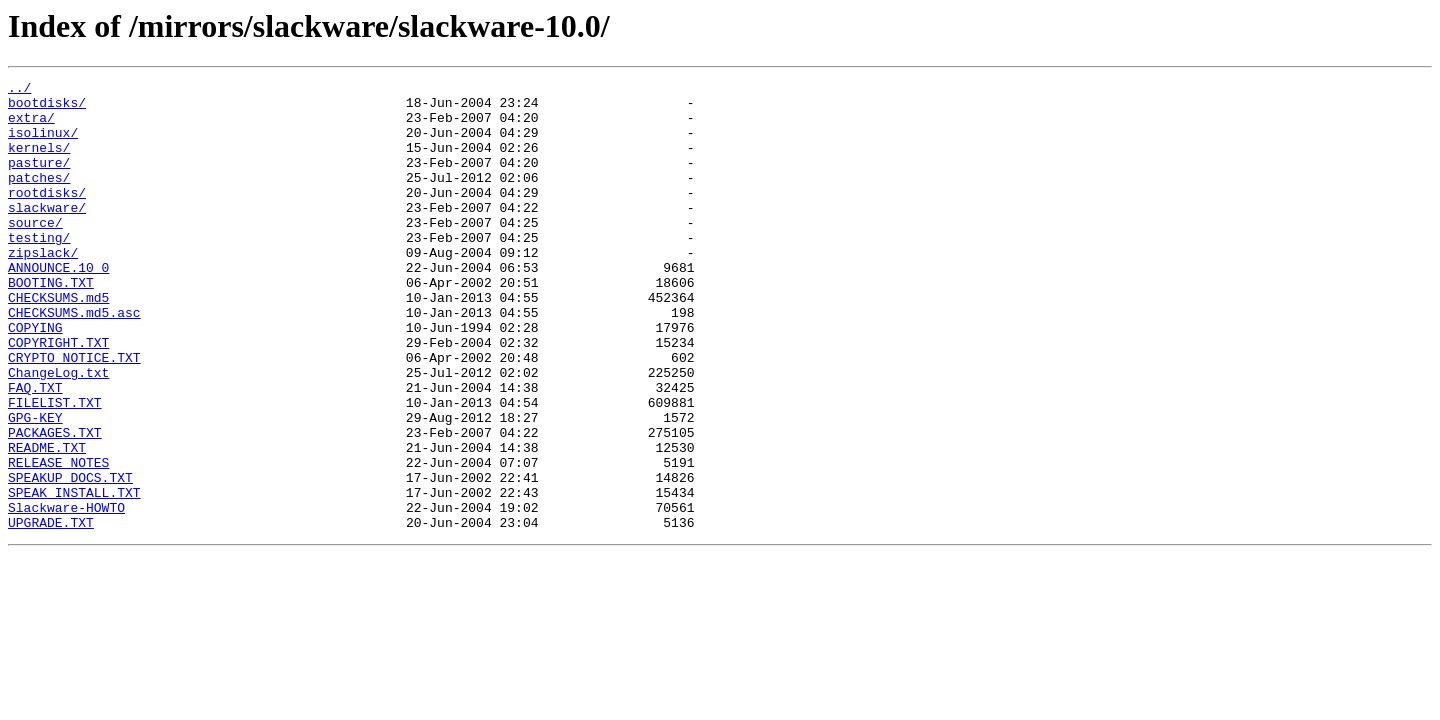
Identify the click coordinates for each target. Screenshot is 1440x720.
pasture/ (39, 180)
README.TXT (47, 522)
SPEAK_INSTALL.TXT (74, 576)
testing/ (39, 270)
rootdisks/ (47, 216)
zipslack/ (43, 288)
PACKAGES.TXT (55, 504)
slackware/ (47, 234)
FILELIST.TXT (55, 468)
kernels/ (39, 162)
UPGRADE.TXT (51, 612)
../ (19, 90)
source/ (35, 252)
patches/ (39, 198)
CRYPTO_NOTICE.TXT (74, 414)
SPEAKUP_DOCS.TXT (70, 558)
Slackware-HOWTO (66, 594)
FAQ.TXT (35, 450)
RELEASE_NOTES (58, 540)
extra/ (31, 126)
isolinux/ (43, 144)
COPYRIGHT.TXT (58, 396)
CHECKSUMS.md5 (58, 342)
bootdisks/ (47, 108)
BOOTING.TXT (51, 324)
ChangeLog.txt (58, 432)
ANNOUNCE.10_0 (58, 306)
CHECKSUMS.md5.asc (74, 360)
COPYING (35, 378)
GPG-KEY (35, 486)
